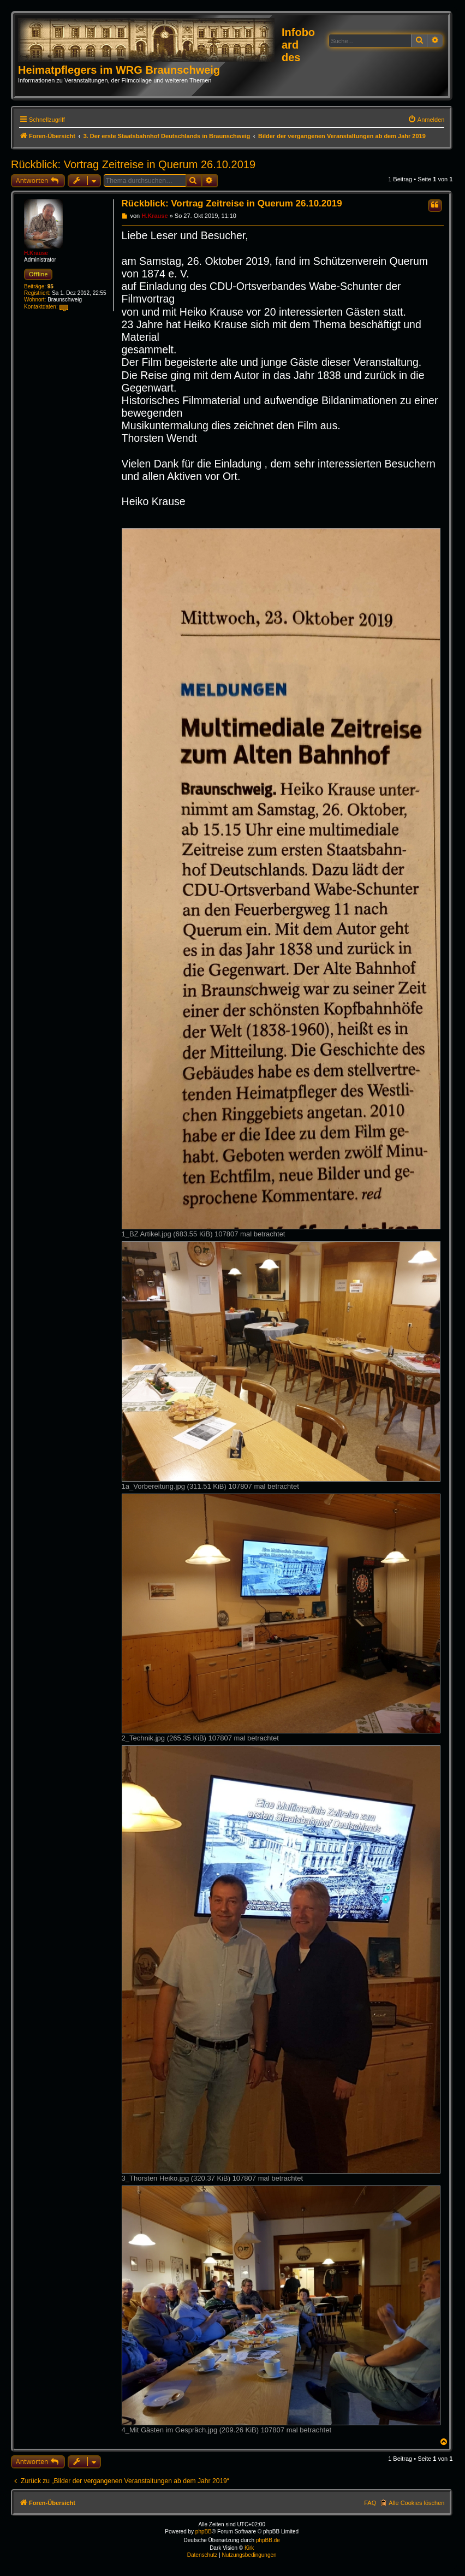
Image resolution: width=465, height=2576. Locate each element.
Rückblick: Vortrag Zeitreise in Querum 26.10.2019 (133, 164)
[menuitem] (426, 119)
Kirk (249, 2548)
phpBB (203, 2531)
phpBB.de (268, 2540)
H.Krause (36, 253)
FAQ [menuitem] (370, 2503)
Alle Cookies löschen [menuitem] (416, 2503)
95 (50, 286)
